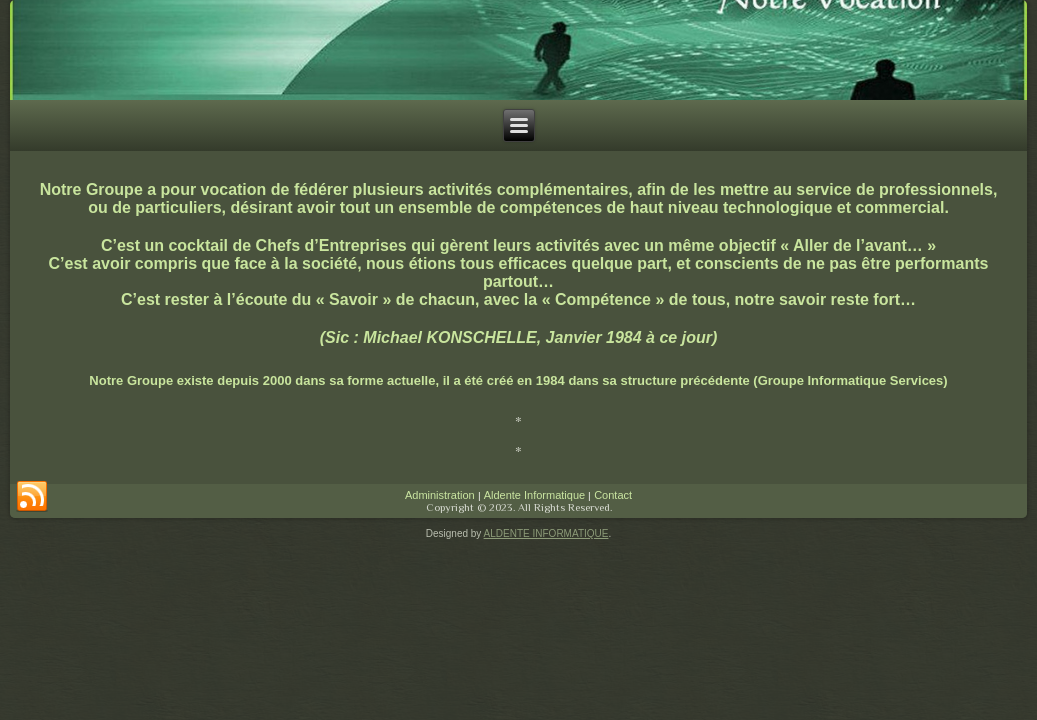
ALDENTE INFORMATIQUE (546, 533)
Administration (440, 495)
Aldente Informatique (535, 495)
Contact (613, 495)
